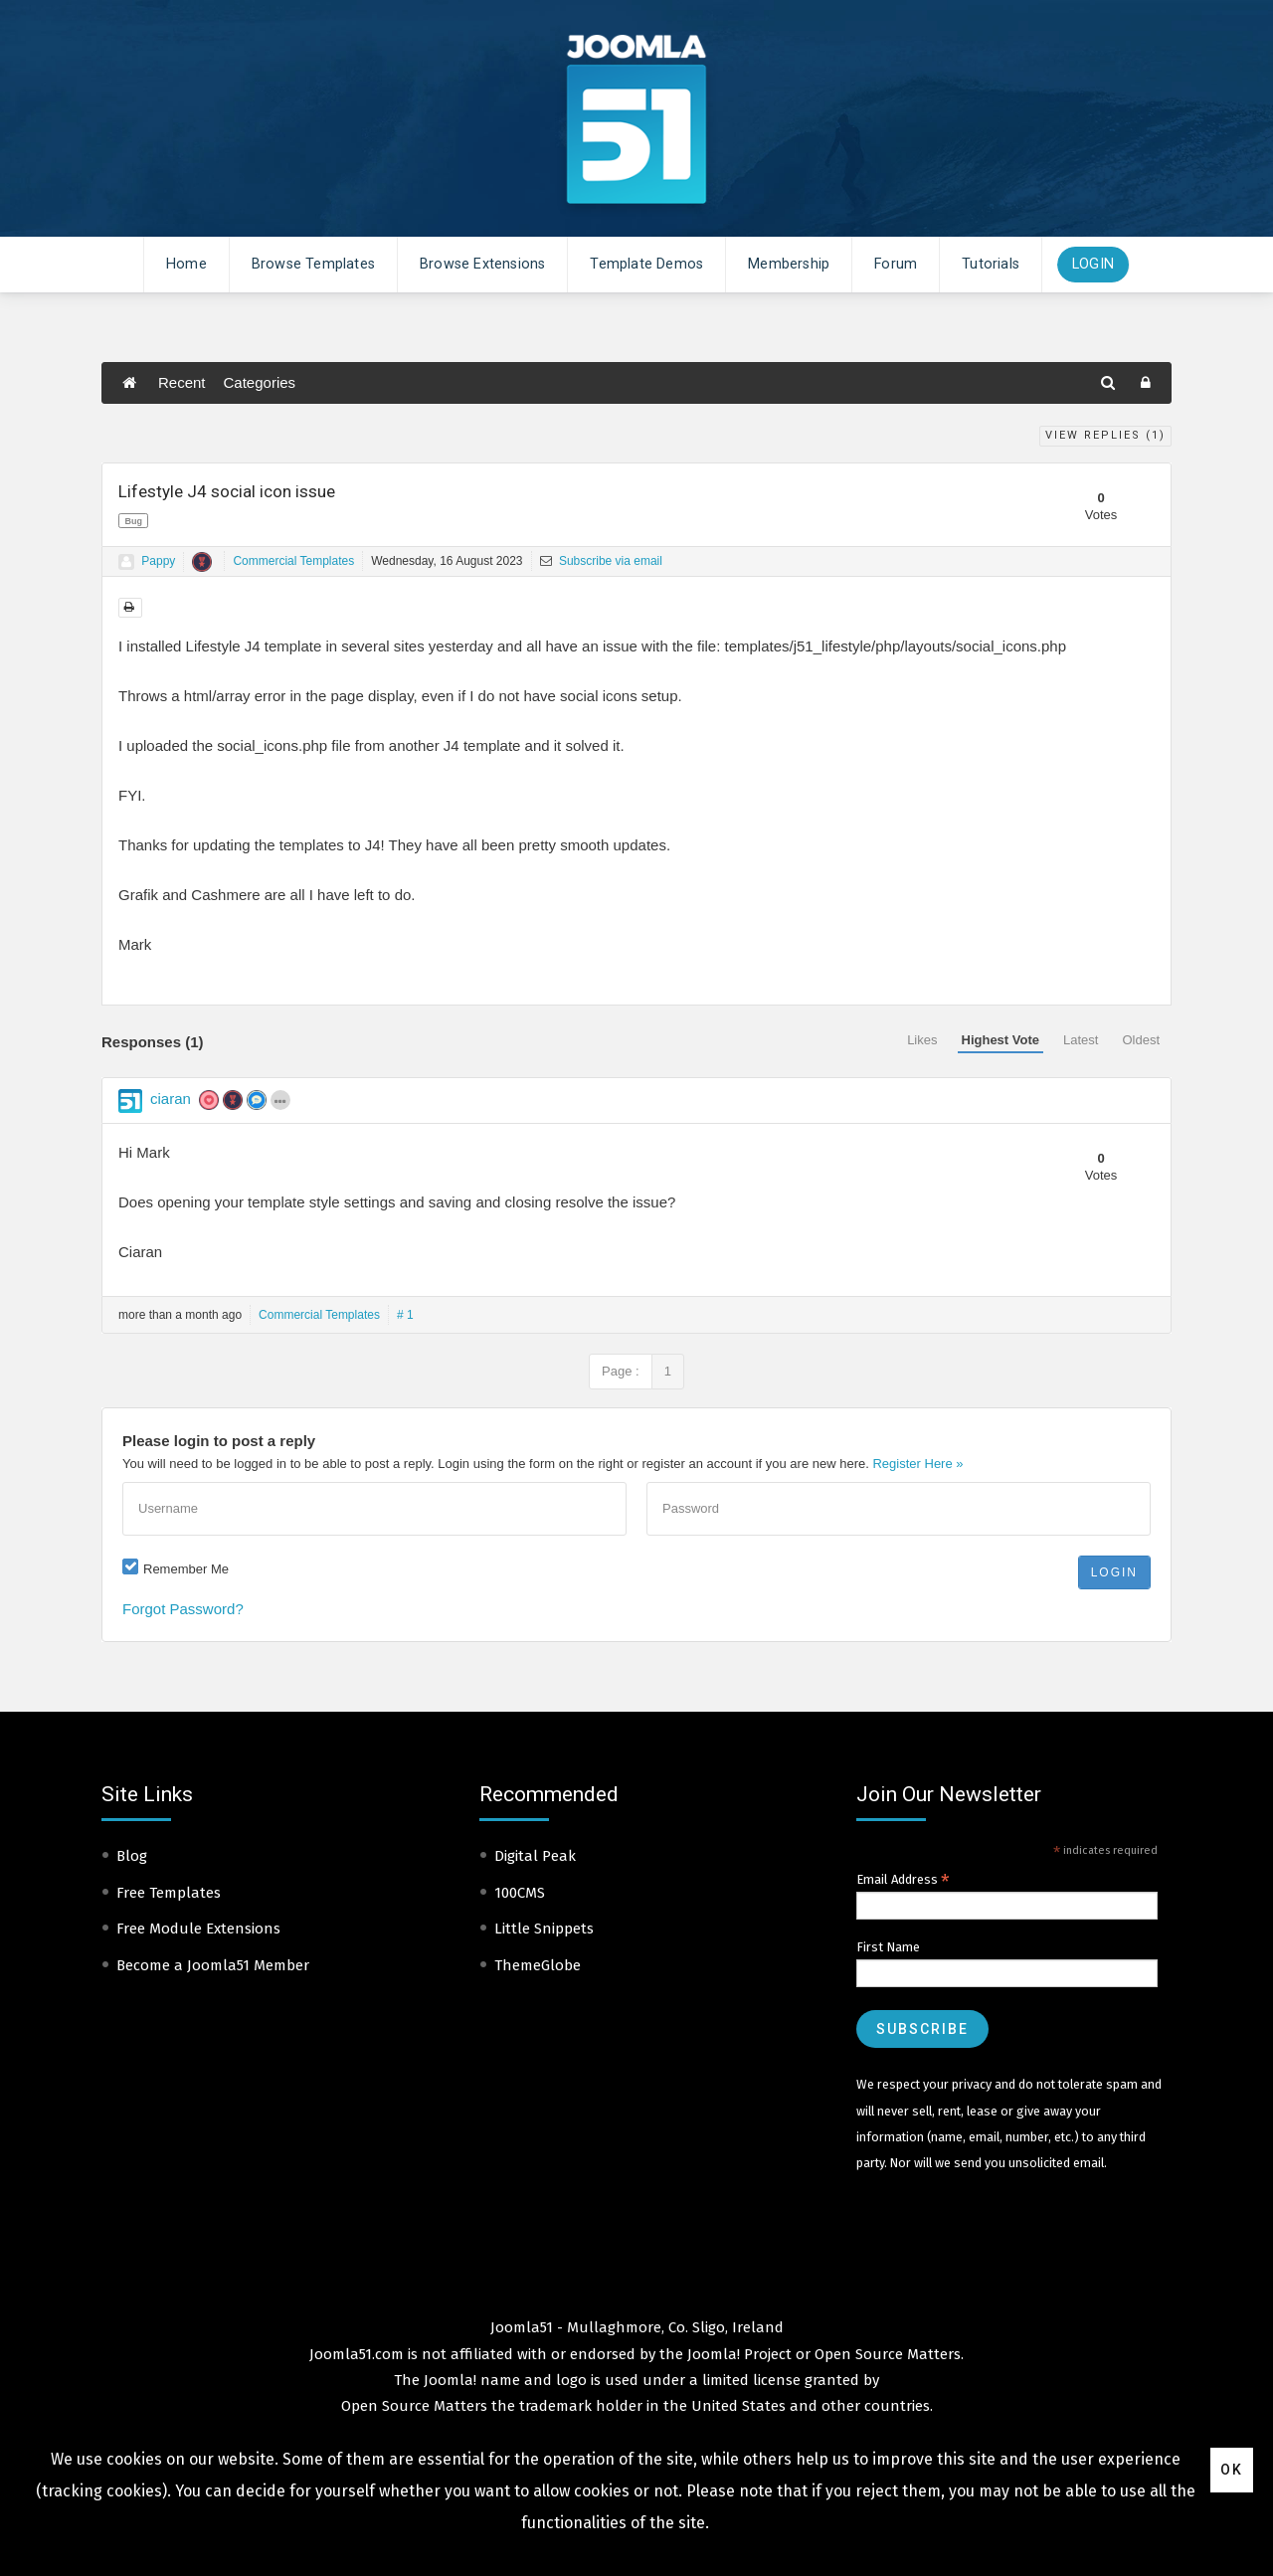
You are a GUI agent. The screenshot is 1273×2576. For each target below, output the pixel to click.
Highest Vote (1001, 1039)
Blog (131, 1856)
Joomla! (450, 2380)
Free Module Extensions (198, 1928)
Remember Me (186, 1569)
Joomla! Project (737, 2354)
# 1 (405, 1315)
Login (1093, 264)
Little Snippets (544, 1928)
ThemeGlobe (537, 1965)
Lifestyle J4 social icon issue (226, 491)
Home (186, 264)
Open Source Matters (888, 2354)
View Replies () (1105, 435)
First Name (888, 1946)
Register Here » (917, 1463)
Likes (922, 1039)
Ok (1231, 2470)
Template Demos (646, 264)
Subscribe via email (601, 561)
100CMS (519, 1893)
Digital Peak (535, 1856)
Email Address (903, 1880)
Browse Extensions (482, 264)
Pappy (158, 561)
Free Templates (168, 1893)
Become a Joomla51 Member (212, 1965)
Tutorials (990, 264)
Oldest (1141, 1039)
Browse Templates (313, 264)
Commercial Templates (293, 561)
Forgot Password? (183, 1608)
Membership (788, 264)
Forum (895, 264)
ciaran (170, 1098)
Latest (1080, 1039)
